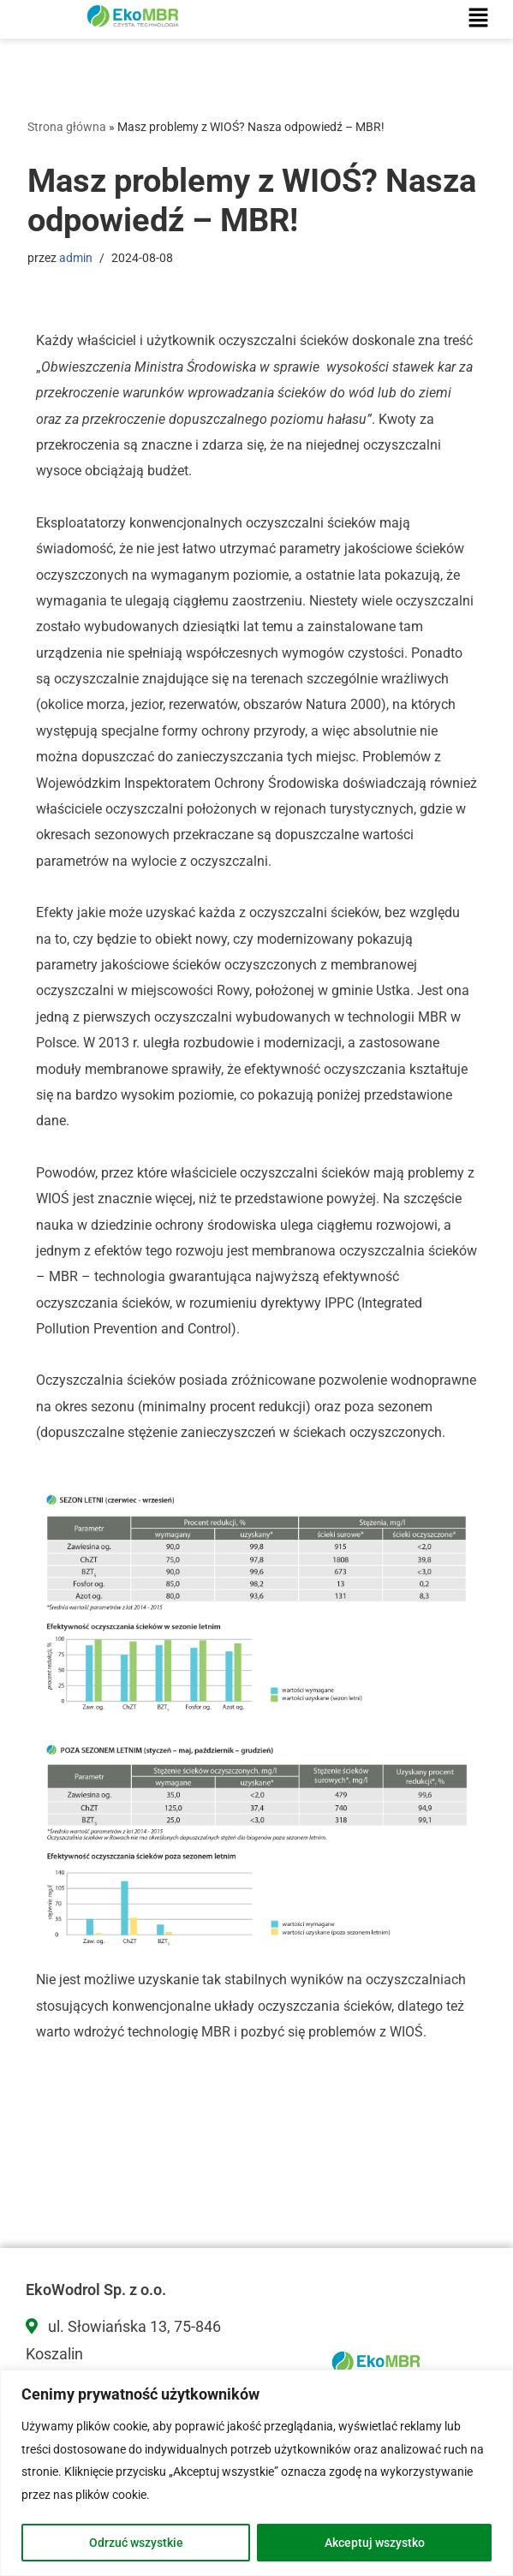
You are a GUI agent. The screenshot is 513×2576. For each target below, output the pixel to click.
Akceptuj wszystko (375, 2542)
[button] (479, 19)
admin (75, 258)
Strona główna (66, 127)
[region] (256, 2473)
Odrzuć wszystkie (136, 2542)
